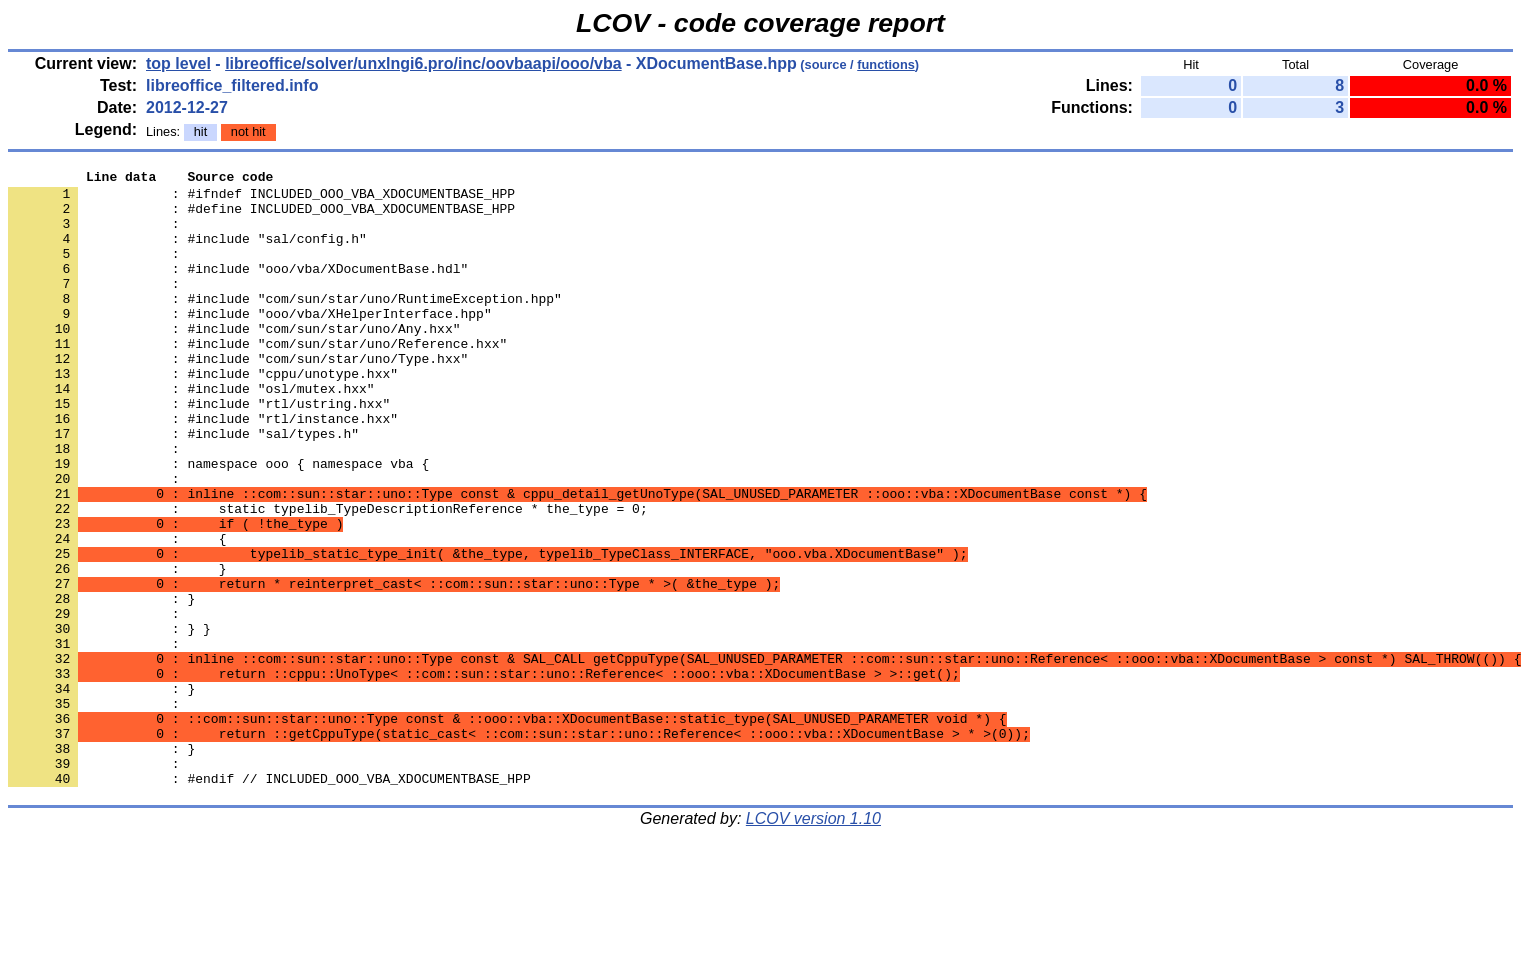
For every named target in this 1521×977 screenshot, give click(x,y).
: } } (109, 721)
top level (178, 63)
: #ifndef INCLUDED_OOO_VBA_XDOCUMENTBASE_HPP (261, 199)
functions (886, 64)
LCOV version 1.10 (813, 941)
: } (101, 793)
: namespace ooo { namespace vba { (218, 523)
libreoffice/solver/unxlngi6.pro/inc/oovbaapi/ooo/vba (423, 63)
